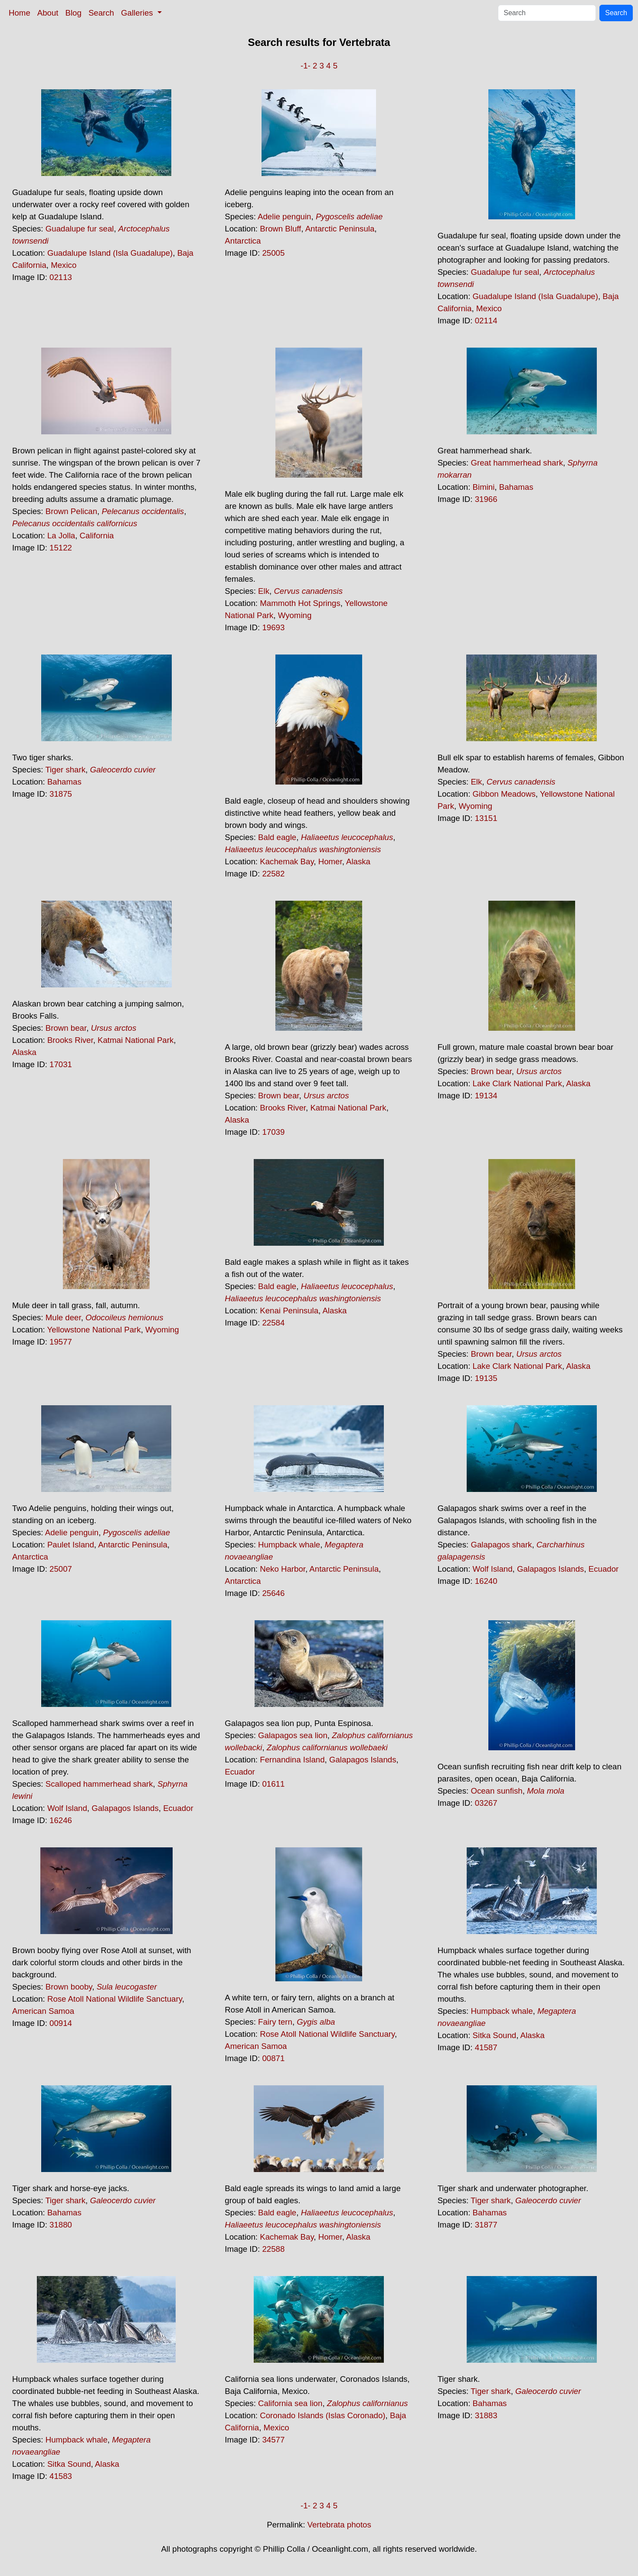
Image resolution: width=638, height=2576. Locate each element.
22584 (273, 1322)
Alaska (358, 861)
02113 (60, 277)
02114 (486, 320)
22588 (273, 2249)
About (48, 12)
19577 (60, 1341)
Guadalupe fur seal (80, 228)
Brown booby (69, 1986)
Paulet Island (70, 1544)
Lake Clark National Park (517, 1083)
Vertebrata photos (339, 2524)
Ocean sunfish (496, 1790)
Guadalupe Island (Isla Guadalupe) (110, 252)
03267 (486, 1802)
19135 (486, 1378)
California (97, 535)
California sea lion (290, 2403)
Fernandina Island (292, 1759)
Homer (330, 861)
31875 (60, 793)
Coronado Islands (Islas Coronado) (322, 2415)
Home (19, 12)
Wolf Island (493, 1568)
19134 (486, 1095)
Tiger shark (65, 769)
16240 (486, 1581)
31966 (486, 499)
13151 (486, 818)
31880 (60, 2224)
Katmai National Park (135, 1040)
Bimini (484, 487)
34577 (273, 2439)
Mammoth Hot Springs (300, 603)
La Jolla (61, 535)
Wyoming (295, 615)
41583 (60, 2476)
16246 (60, 1820)
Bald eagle (277, 837)
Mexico (63, 265)
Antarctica (243, 240)
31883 (486, 2415)
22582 (273, 873)
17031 (60, 1064)
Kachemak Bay (287, 861)
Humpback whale (289, 1544)
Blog (73, 12)
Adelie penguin (284, 216)
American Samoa (43, 2011)
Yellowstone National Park (94, 1329)
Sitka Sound (495, 2035)
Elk (263, 591)
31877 (486, 2224)
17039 (273, 1132)
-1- (306, 65)
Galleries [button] (138, 12)
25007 (60, 1568)
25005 (273, 252)
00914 (60, 2023)
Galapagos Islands (550, 1568)
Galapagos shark (501, 1544)
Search (101, 12)
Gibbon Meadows (504, 793)
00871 (273, 2058)
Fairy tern (275, 2021)
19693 (273, 627)
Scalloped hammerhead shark (99, 1783)
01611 (273, 1783)
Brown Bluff (280, 228)
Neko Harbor (282, 1568)
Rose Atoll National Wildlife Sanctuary (114, 1998)
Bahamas (516, 487)
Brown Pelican (71, 511)
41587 (486, 2047)
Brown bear (66, 1027)
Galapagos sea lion (292, 1735)
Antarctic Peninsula (340, 228)
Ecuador (604, 1568)
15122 (60, 547)
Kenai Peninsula (289, 1310)
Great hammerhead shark (517, 462)
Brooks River (70, 1040)
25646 (273, 1593)
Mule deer (63, 1317)
